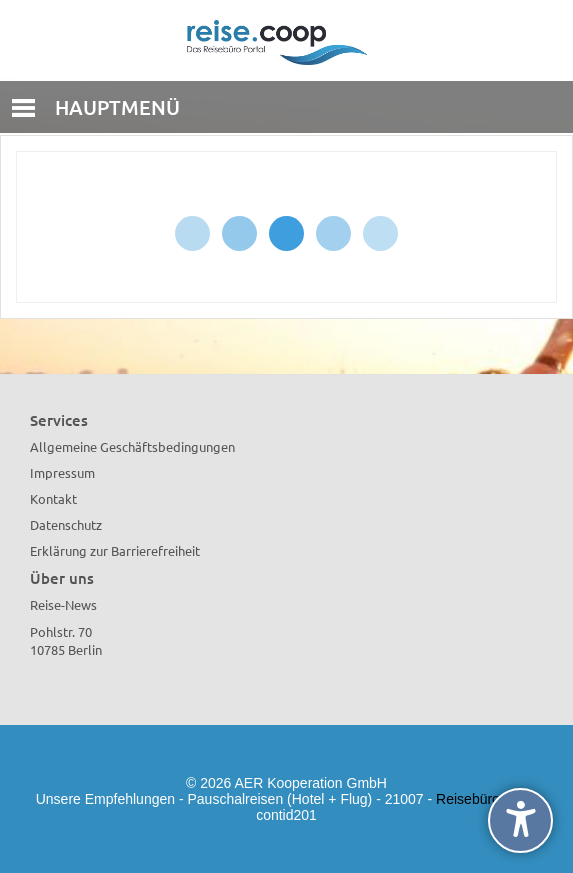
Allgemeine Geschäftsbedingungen (132, 446)
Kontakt (53, 498)
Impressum (62, 472)
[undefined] (520, 820)
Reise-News (63, 604)
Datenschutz (66, 524)
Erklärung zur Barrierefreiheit (115, 550)
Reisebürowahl (482, 799)
